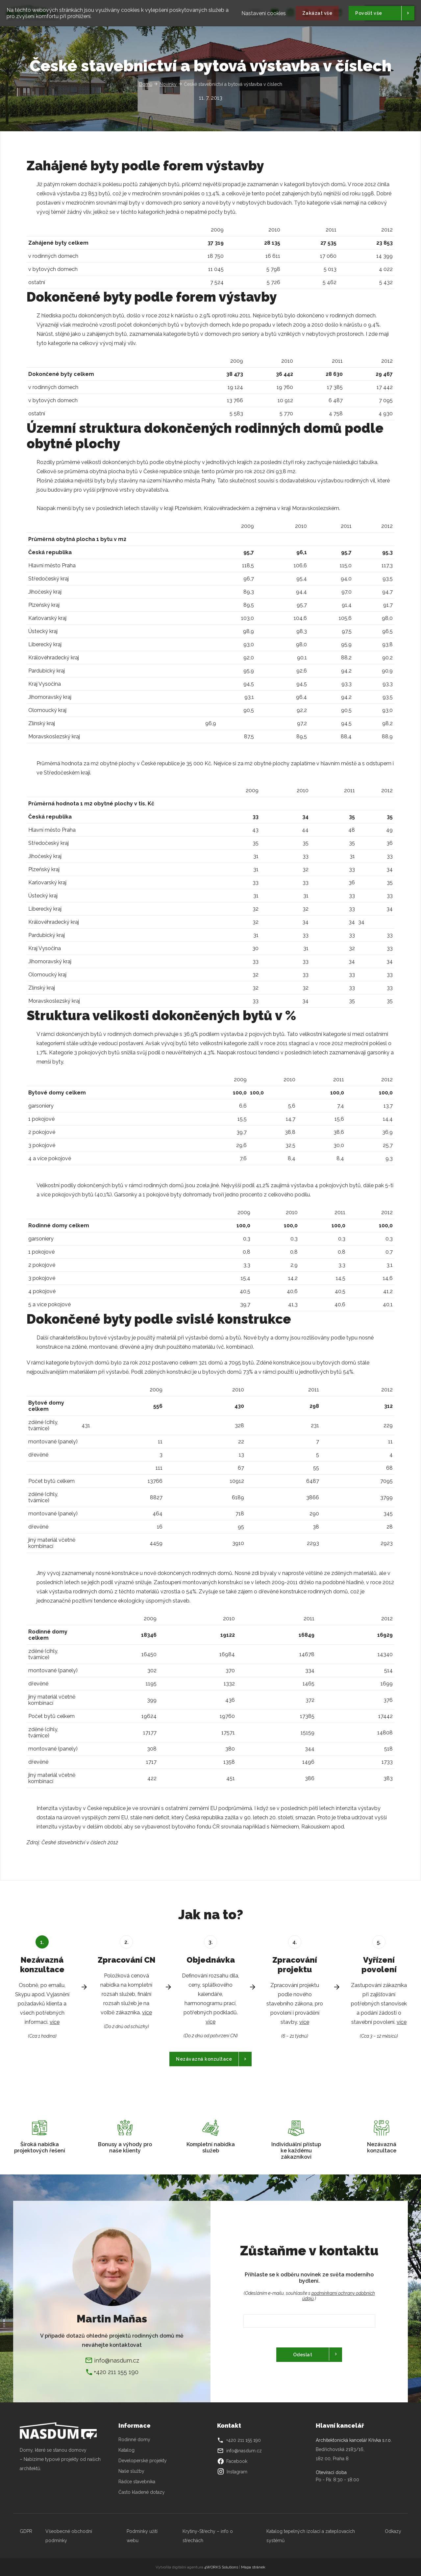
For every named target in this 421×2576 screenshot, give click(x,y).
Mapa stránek (253, 2567)
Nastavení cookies (263, 12)
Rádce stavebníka (136, 2481)
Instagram (232, 2472)
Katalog (127, 2450)
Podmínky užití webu (142, 2536)
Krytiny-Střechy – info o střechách (208, 2536)
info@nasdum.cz (116, 2360)
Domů (145, 84)
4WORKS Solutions (221, 2567)
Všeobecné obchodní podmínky (68, 2536)
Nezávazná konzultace (204, 2059)
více (55, 2022)
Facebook (232, 2461)
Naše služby (131, 2471)
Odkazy (393, 2531)
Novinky (168, 84)
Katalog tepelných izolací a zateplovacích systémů (310, 2536)
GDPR (26, 2531)
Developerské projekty (142, 2460)
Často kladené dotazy (141, 2492)
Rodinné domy (134, 2439)
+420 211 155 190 (116, 2371)
